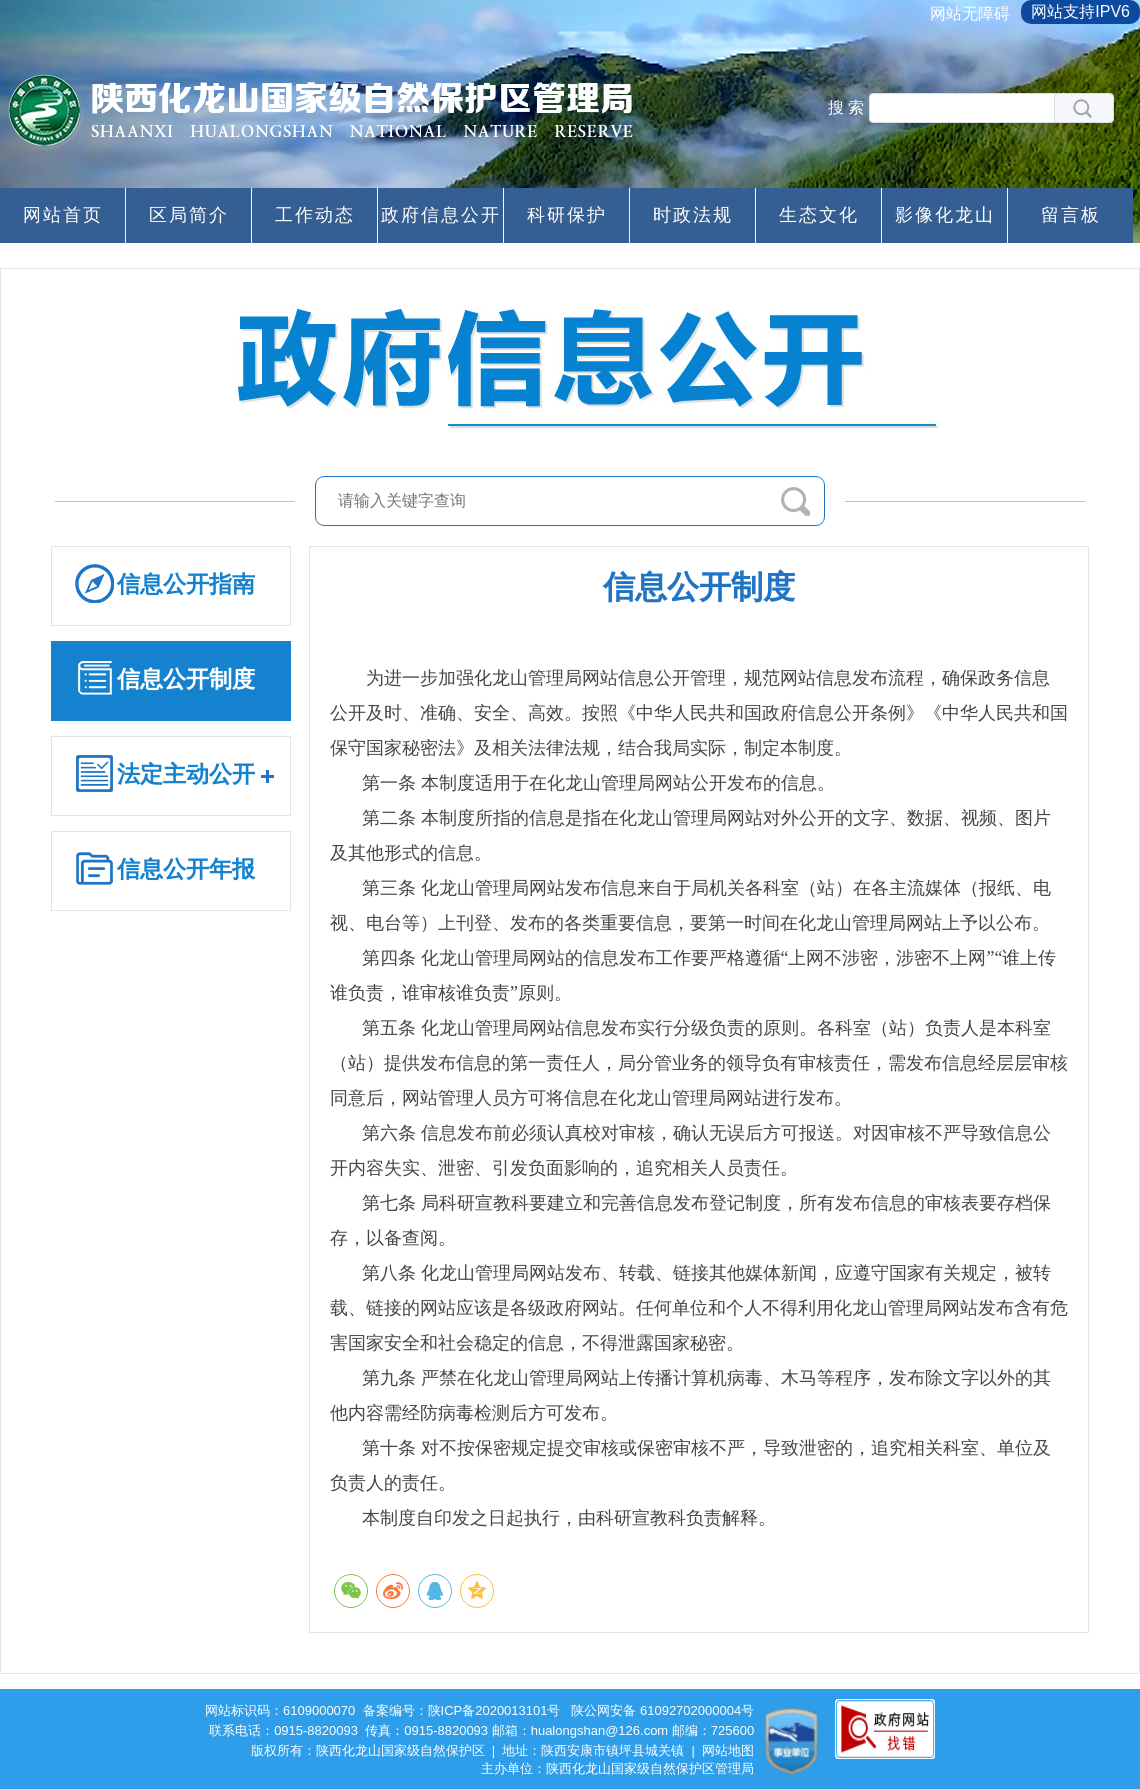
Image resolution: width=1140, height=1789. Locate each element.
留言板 (1071, 215)
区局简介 (189, 215)
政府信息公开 (441, 215)
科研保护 (567, 215)
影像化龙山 (945, 215)
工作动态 (315, 215)
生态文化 (819, 215)
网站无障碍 (970, 13)
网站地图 (728, 1750)
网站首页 (63, 215)
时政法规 (693, 215)
